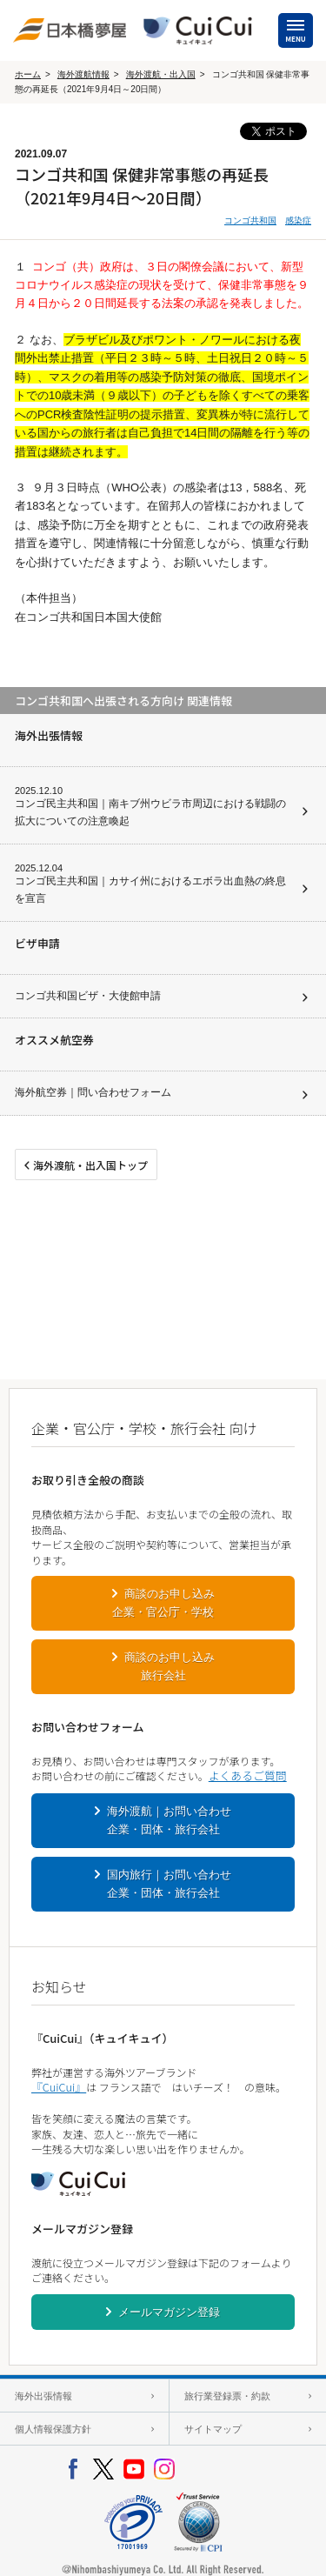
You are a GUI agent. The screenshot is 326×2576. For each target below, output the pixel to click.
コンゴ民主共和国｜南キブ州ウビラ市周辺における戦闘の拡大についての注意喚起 (150, 812)
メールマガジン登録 (169, 2312)
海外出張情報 (43, 2396)
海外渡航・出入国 (161, 74)
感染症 (298, 220)
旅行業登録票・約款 (227, 2396)
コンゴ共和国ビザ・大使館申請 (88, 996)
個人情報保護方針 (53, 2429)
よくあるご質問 (248, 1775)
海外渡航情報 (83, 74)
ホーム (28, 74)
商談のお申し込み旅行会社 (169, 1666)
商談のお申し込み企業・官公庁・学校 (163, 1602)
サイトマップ (213, 2429)
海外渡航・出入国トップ (90, 1165)
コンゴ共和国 (250, 220)
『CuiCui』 (58, 2087)
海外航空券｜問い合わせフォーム (93, 1092)
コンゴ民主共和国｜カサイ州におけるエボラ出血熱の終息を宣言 (150, 889)
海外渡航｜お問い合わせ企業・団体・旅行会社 (169, 1820)
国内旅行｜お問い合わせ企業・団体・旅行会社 (169, 1883)
